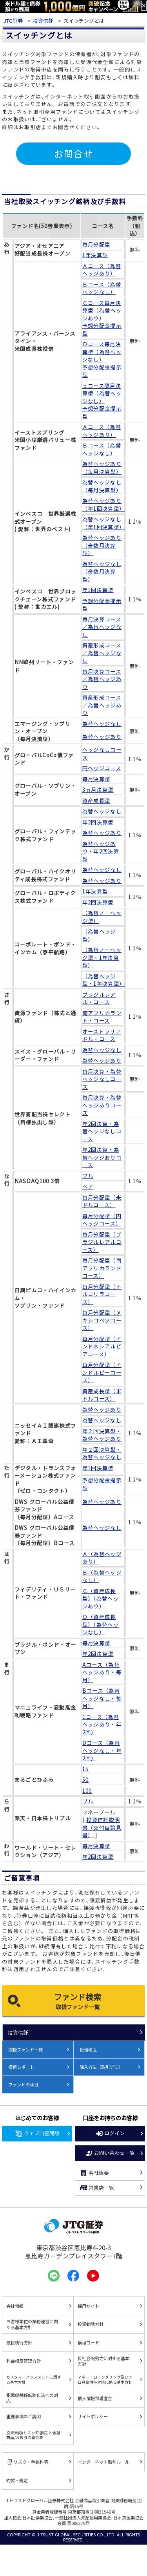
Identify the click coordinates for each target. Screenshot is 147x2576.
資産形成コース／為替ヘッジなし (102, 652)
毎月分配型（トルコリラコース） (102, 1294)
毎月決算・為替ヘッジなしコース (102, 1079)
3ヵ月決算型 (98, 789)
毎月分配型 (96, 244)
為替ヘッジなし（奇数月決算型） (102, 571)
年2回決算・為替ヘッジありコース (102, 1157)
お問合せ (73, 153)
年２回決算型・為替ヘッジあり (102, 1435)
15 (85, 1769)
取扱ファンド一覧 (25, 2049)
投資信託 (43, 20)
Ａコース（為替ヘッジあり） (101, 270)
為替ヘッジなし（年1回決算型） (103, 523)
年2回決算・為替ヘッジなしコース (102, 1131)
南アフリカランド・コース (102, 1017)
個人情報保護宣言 (95, 2398)
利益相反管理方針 (23, 2361)
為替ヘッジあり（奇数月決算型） (102, 545)
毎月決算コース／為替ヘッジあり (102, 679)
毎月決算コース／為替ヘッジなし (102, 627)
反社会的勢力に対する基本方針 (103, 2361)
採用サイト (88, 2306)
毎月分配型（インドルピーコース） (102, 1372)
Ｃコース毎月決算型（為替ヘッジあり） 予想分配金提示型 (102, 318)
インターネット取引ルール (103, 2462)
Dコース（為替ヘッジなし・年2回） (102, 1750)
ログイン (110, 2133)
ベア (88, 1186)
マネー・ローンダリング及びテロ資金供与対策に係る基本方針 (105, 2379)
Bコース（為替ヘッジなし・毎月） (102, 1698)
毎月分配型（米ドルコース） (102, 1201)
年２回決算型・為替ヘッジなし (102, 1453)
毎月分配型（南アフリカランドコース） (102, 1268)
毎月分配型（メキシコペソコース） (102, 1320)
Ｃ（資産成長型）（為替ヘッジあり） (100, 1598)
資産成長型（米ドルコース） (102, 1395)
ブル (88, 1176)
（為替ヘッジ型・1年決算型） (103, 980)
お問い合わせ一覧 (110, 2153)
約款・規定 (17, 2480)
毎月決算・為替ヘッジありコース (102, 1105)
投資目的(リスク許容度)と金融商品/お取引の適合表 (33, 2435)
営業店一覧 (96, 2187)
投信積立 (88, 2049)
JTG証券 (13, 20)
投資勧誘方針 (90, 2324)
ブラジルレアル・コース (99, 998)
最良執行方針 (19, 2342)
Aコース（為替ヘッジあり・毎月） (102, 1672)
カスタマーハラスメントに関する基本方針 (33, 2379)
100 (87, 1790)
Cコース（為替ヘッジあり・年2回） (102, 1724)
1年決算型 (95, 255)
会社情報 (15, 2306)
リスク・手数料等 (27, 2462)
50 (85, 1779)
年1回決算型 (98, 590)
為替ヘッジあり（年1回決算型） (103, 504)
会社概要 (94, 2173)
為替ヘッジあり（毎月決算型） (102, 467)
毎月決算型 (96, 779)
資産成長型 (96, 800)
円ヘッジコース (101, 768)
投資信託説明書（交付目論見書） (102, 1827)
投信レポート (21, 2067)
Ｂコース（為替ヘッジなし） (101, 288)
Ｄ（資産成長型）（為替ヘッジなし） (100, 1624)
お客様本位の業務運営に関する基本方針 (32, 2324)
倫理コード (88, 2342)
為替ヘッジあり (102, 736)
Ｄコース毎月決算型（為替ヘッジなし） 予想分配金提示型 (102, 359)
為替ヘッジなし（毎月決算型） (102, 486)
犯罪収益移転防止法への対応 (32, 2398)
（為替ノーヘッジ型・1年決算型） (102, 957)
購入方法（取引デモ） (101, 2067)
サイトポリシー (93, 2416)
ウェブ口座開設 (37, 2133)
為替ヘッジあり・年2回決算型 (100, 851)
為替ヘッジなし (102, 723)
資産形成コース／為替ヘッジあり (102, 705)
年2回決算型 (98, 822)
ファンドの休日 (23, 2084)
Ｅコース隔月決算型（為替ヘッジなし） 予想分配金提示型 (102, 401)
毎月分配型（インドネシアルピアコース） (102, 1346)
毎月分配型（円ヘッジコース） (102, 1220)
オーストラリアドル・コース (101, 1035)
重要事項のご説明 (23, 2416)
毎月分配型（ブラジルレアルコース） (102, 1242)
